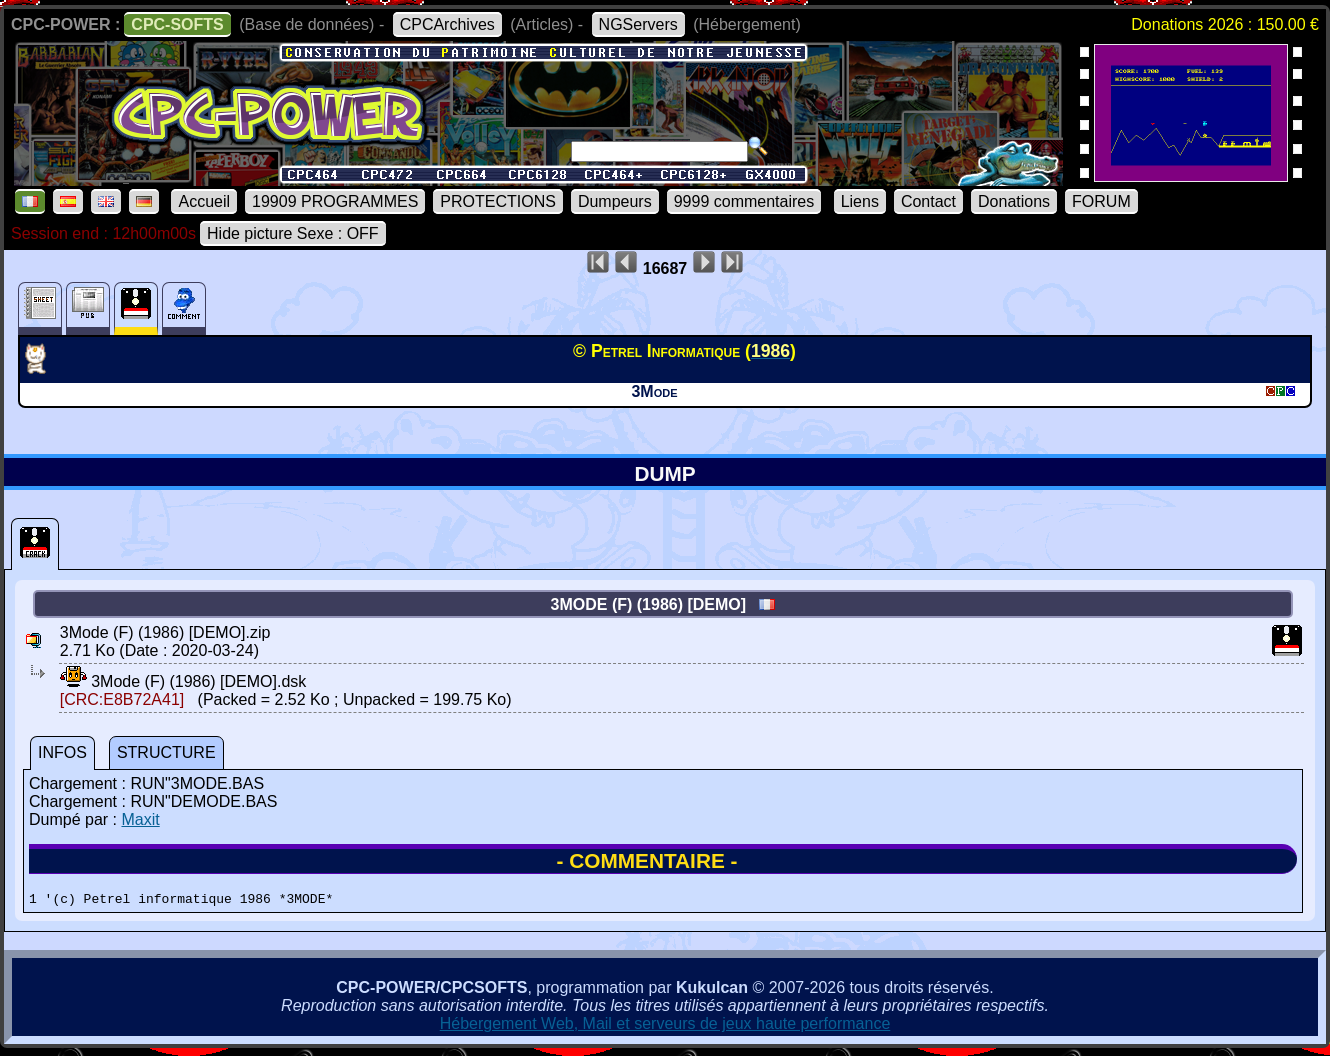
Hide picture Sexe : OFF (293, 233)
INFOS (62, 752)
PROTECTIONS (498, 201)
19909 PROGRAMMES (335, 201)
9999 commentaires (744, 201)
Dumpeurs (615, 201)
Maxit (140, 819)
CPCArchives (447, 24)
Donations (1014, 201)
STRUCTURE (166, 752)
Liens (860, 201)
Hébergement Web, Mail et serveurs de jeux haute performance (665, 1026)
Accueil (204, 201)
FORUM (1101, 201)
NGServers (638, 24)
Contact (928, 201)
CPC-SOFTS (177, 24)
